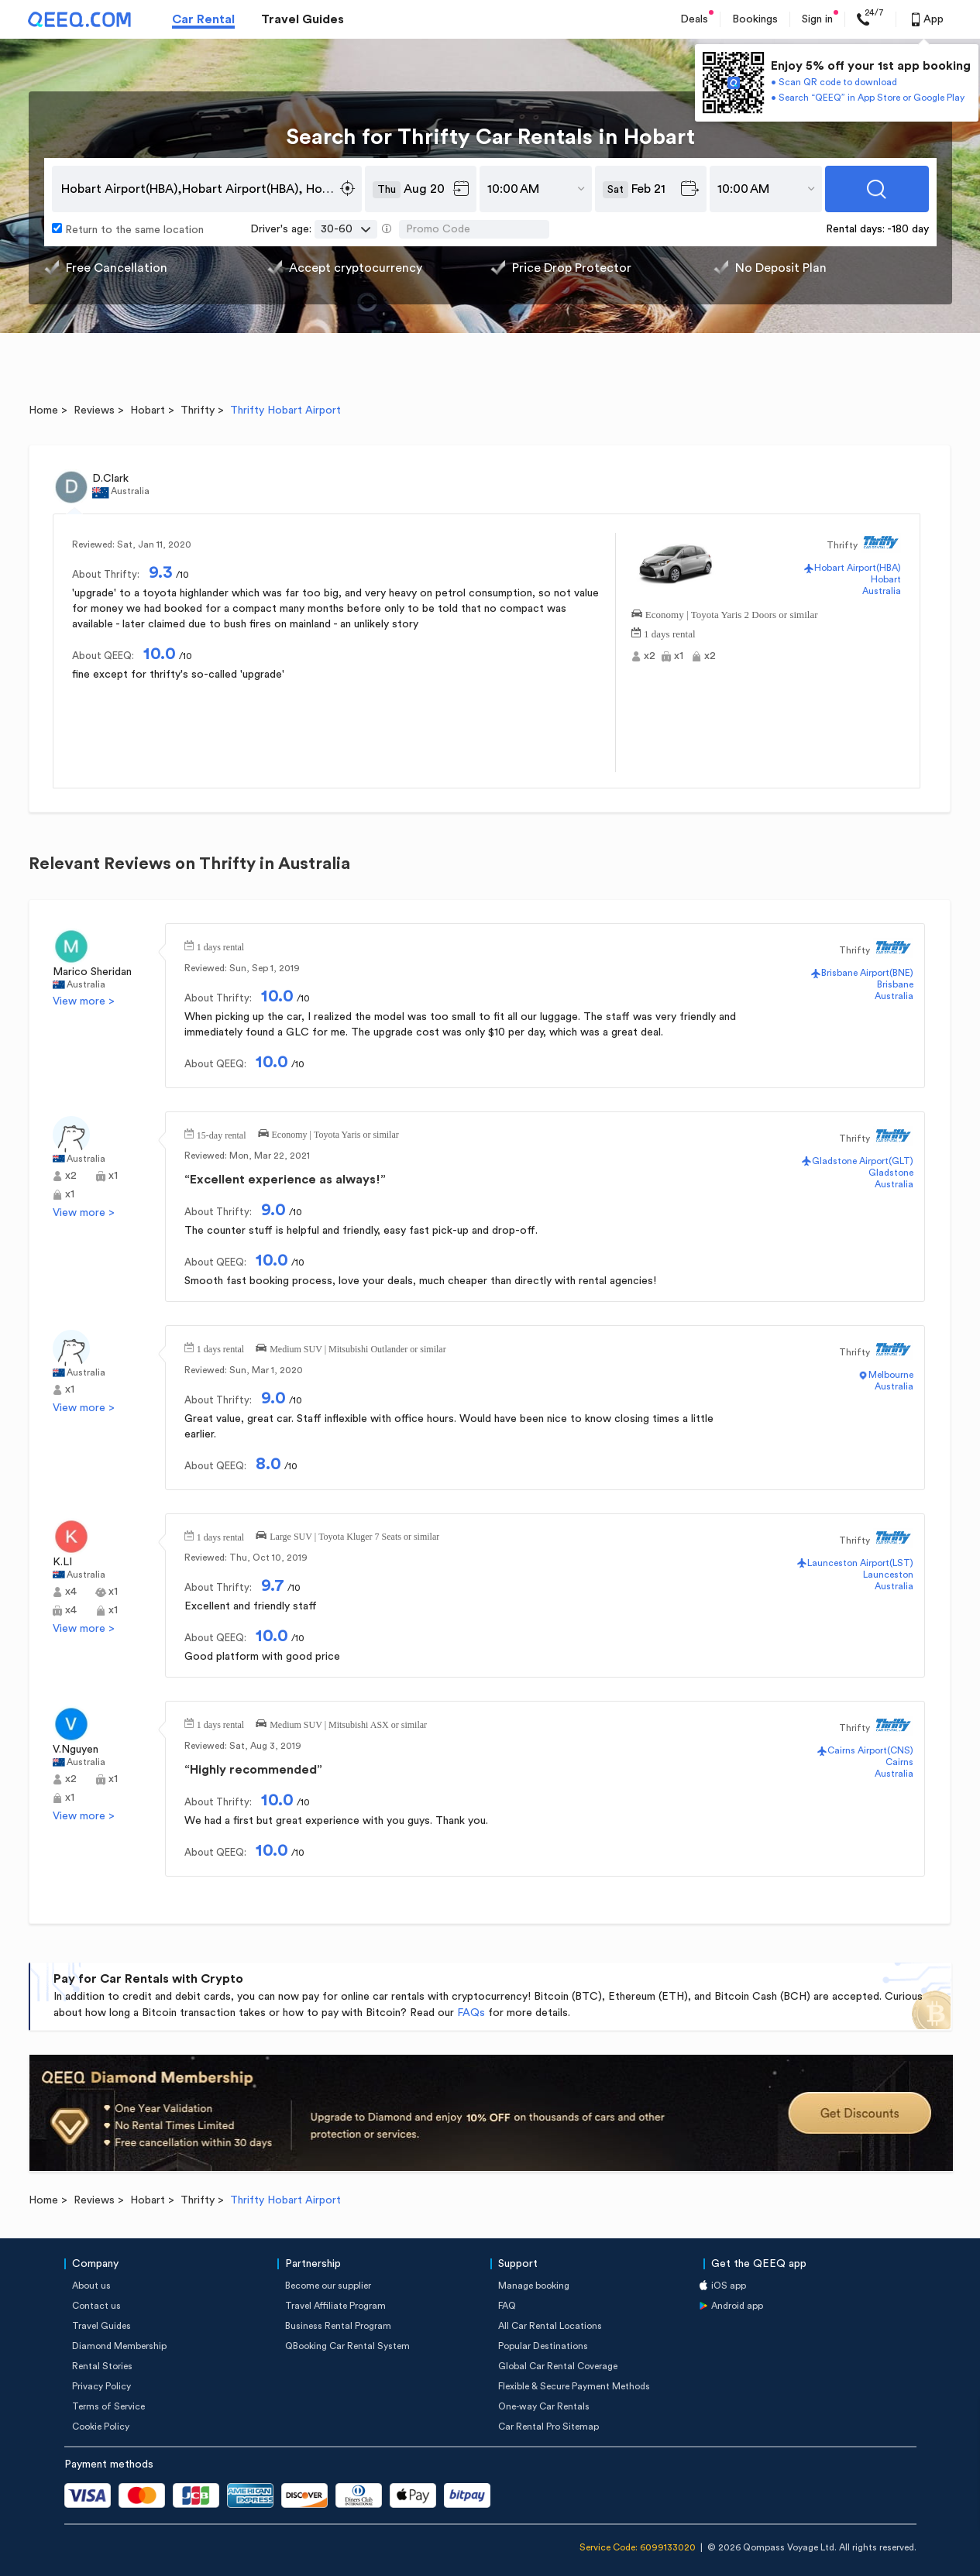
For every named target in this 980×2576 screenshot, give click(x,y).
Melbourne (890, 1374)
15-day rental (221, 1134)
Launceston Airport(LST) (860, 1563)
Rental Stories (102, 2366)
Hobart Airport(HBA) (857, 567)
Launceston (888, 1574)
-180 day (908, 229)
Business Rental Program (338, 2325)
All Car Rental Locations (550, 2325)
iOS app (728, 2285)
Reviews (94, 410)
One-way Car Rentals (544, 2406)
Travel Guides (302, 19)
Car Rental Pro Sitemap (548, 2426)
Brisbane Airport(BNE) (867, 972)
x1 (678, 656)
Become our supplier (328, 2285)
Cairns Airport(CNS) (870, 1750)
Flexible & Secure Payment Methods (574, 2386)
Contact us (96, 2305)
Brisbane (895, 984)
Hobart (147, 410)
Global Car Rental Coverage (557, 2366)
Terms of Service (108, 2406)
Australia (881, 591)
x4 (71, 1591)
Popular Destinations (543, 2346)
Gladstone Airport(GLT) (862, 1161)
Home (43, 410)
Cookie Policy (100, 2426)
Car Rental (203, 19)
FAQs (471, 2013)
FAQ (507, 2305)
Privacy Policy (101, 2386)
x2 (649, 656)
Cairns (899, 1762)
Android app (737, 2305)
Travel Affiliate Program (335, 2305)
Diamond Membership (119, 2346)
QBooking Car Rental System (347, 2346)
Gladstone (890, 1172)
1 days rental (669, 632)
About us (91, 2285)
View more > (84, 1001)
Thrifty (198, 410)
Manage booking (533, 2285)
